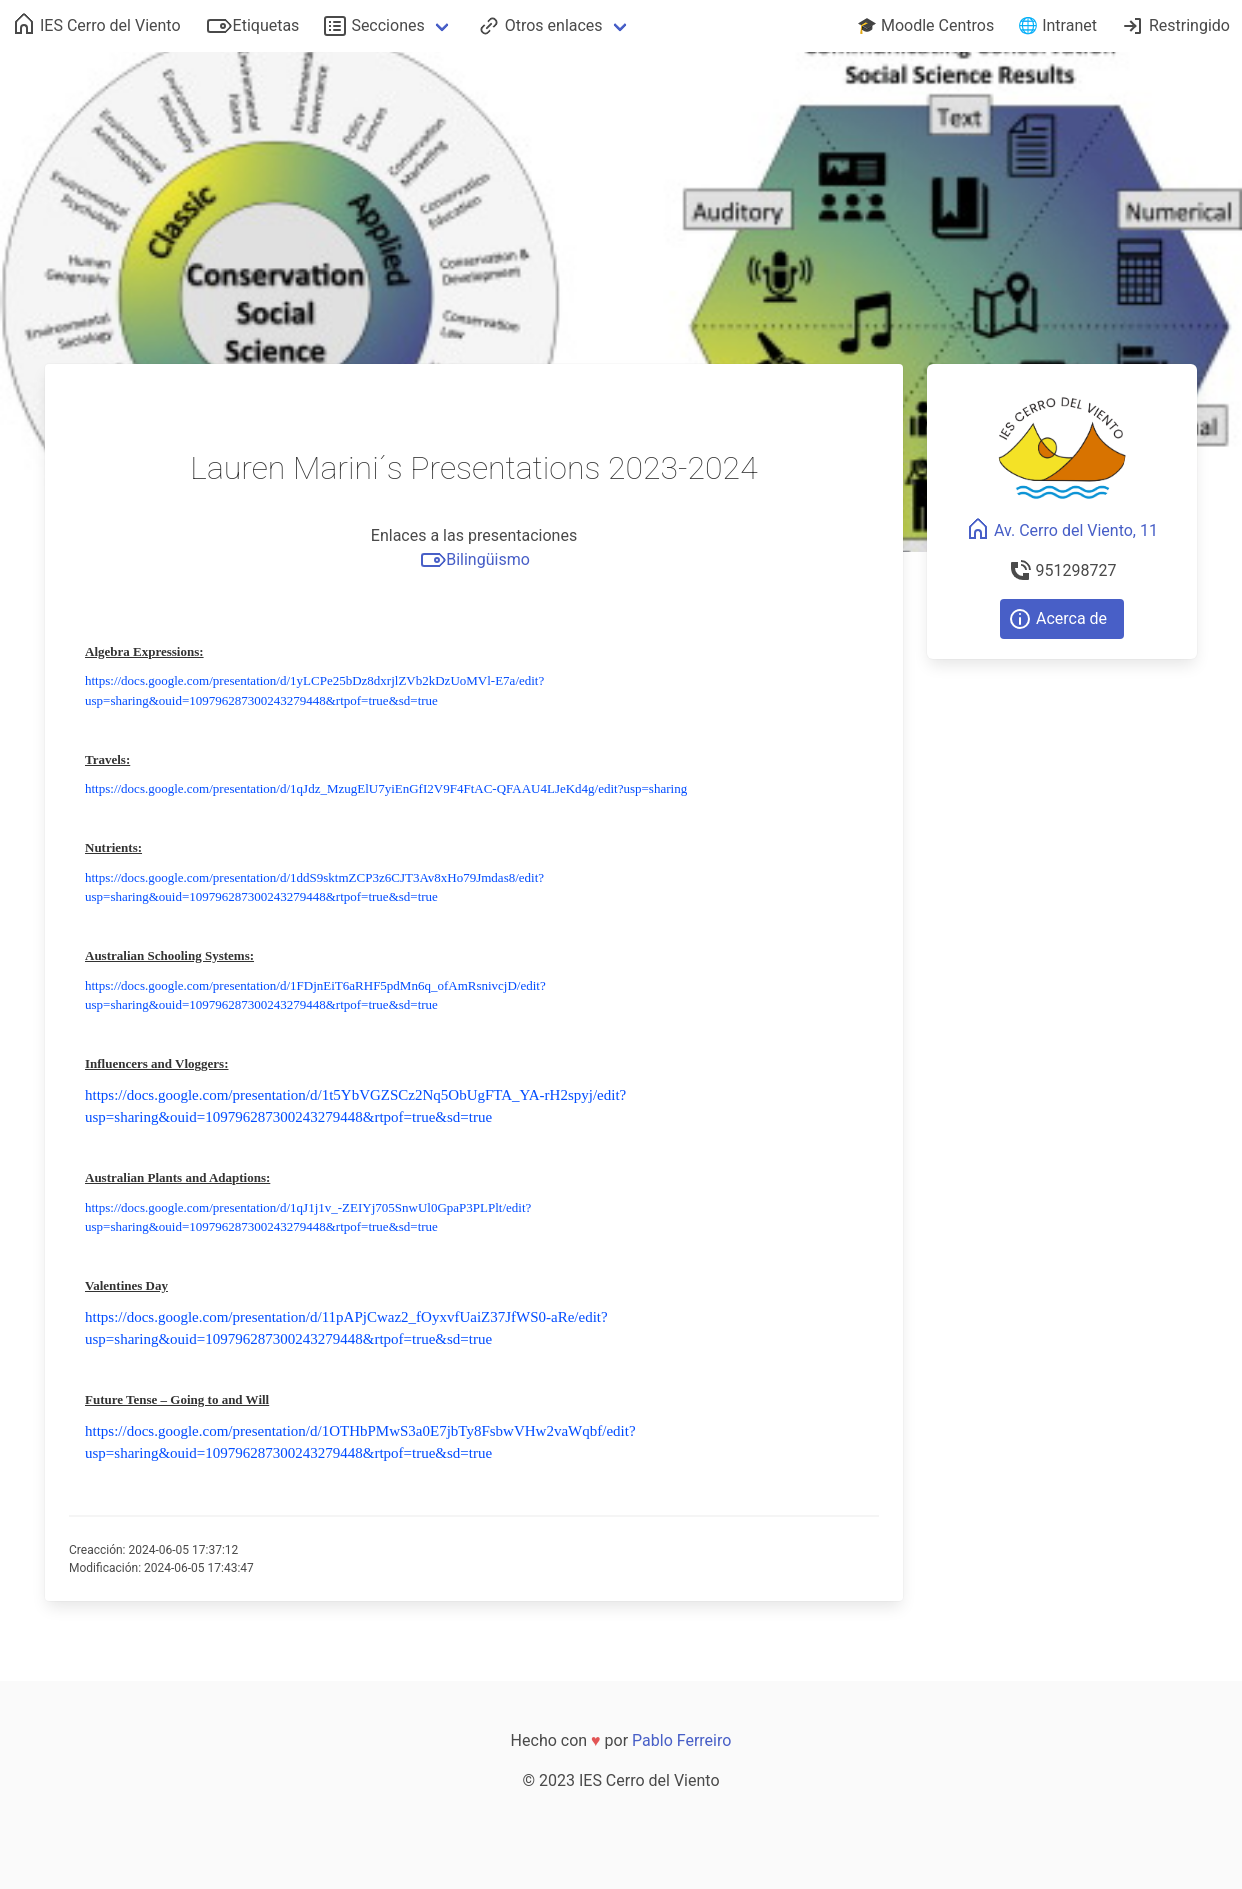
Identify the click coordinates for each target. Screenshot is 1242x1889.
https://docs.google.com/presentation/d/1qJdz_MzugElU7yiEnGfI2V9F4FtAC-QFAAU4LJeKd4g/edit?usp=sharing (386, 788)
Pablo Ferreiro (681, 1740)
